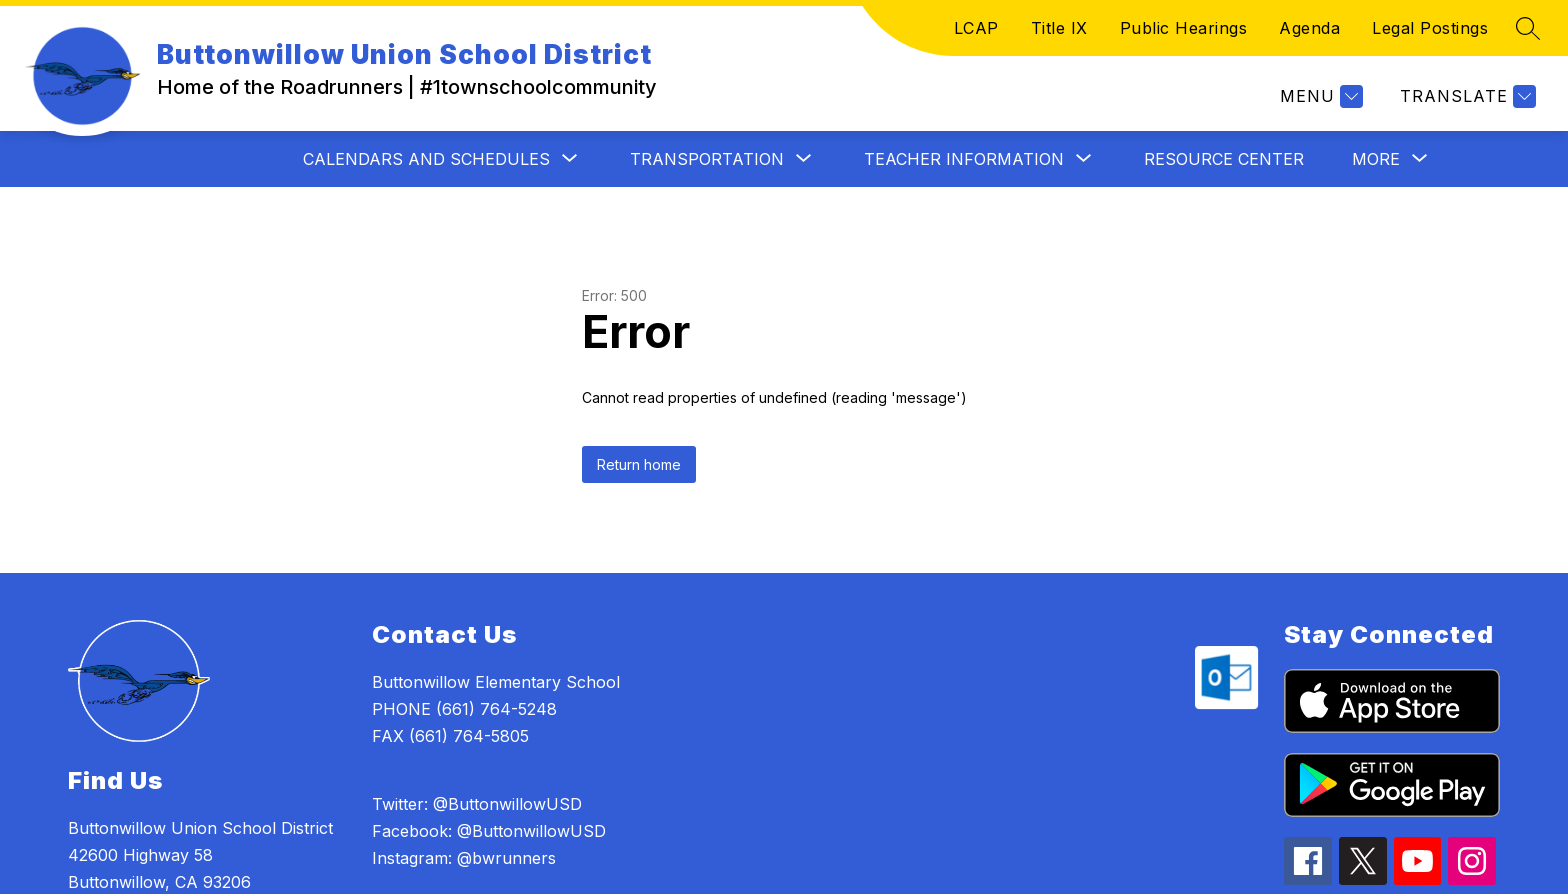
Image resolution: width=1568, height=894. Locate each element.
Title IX (1059, 28)
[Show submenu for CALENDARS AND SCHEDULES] (426, 159)
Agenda (1309, 28)
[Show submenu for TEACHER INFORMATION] (964, 159)
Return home (639, 464)
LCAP (976, 28)
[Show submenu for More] (1376, 159)
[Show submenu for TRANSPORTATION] (707, 159)
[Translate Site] (1465, 96)
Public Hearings (1184, 28)
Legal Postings (1430, 28)
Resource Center (1224, 159)
